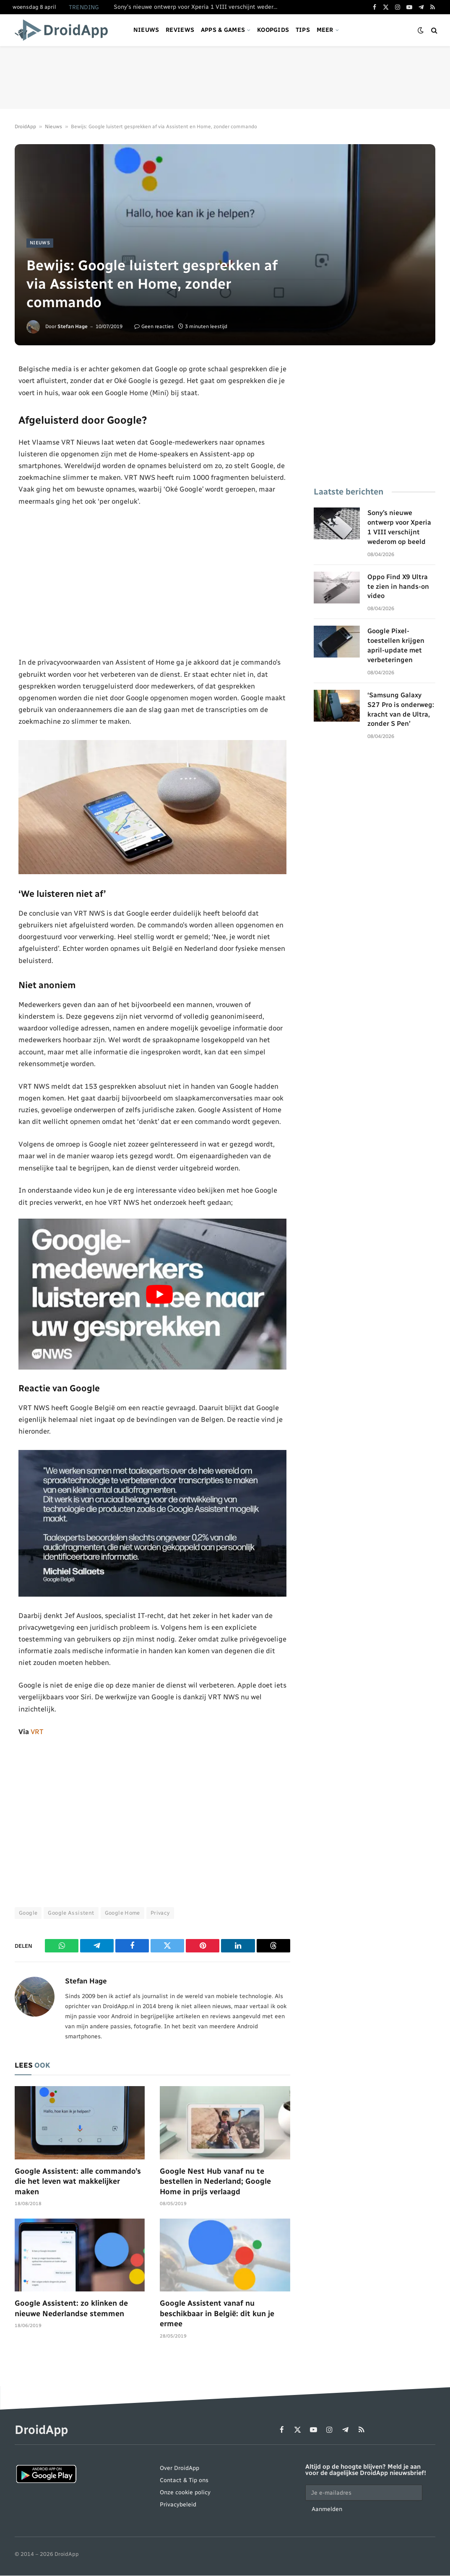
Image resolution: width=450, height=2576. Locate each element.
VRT (37, 1732)
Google (28, 1913)
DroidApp (25, 126)
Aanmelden (327, 2509)
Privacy (160, 1913)
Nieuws (146, 30)
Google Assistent (71, 1913)
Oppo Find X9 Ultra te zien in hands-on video (398, 586)
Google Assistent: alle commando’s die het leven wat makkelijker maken (78, 2181)
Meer (325, 30)
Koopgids (273, 30)
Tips (303, 30)
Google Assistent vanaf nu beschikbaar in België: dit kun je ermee (217, 2314)
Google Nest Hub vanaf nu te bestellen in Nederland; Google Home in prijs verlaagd (215, 2181)
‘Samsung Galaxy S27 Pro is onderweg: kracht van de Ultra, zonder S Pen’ (400, 709)
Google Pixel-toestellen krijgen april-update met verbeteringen (395, 645)
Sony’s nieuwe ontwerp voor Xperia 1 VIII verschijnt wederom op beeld (197, 6)
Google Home (122, 1913)
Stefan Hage (72, 326)
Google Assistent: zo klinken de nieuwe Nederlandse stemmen (71, 2308)
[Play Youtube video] (159, 1294)
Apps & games (223, 30)
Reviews (180, 30)
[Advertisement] (225, 77)
